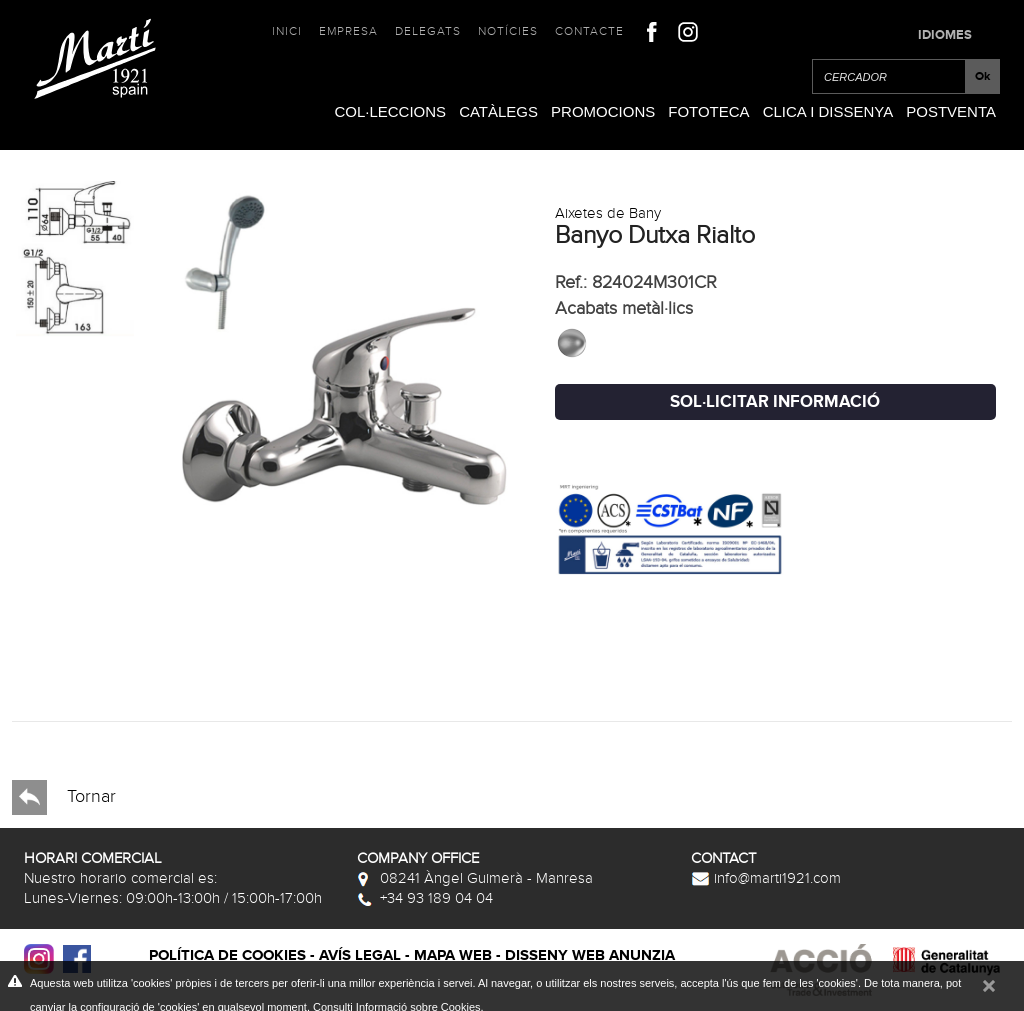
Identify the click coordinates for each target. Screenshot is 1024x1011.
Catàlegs (498, 111)
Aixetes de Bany (608, 213)
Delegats (428, 31)
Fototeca (708, 111)
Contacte (589, 31)
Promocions (603, 111)
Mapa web (453, 955)
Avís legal (360, 955)
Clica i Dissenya (828, 111)
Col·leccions (390, 111)
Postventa (951, 111)
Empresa (348, 31)
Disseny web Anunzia (590, 955)
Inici (287, 31)
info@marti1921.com (766, 878)
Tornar (64, 797)
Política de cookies (227, 955)
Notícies (508, 31)
